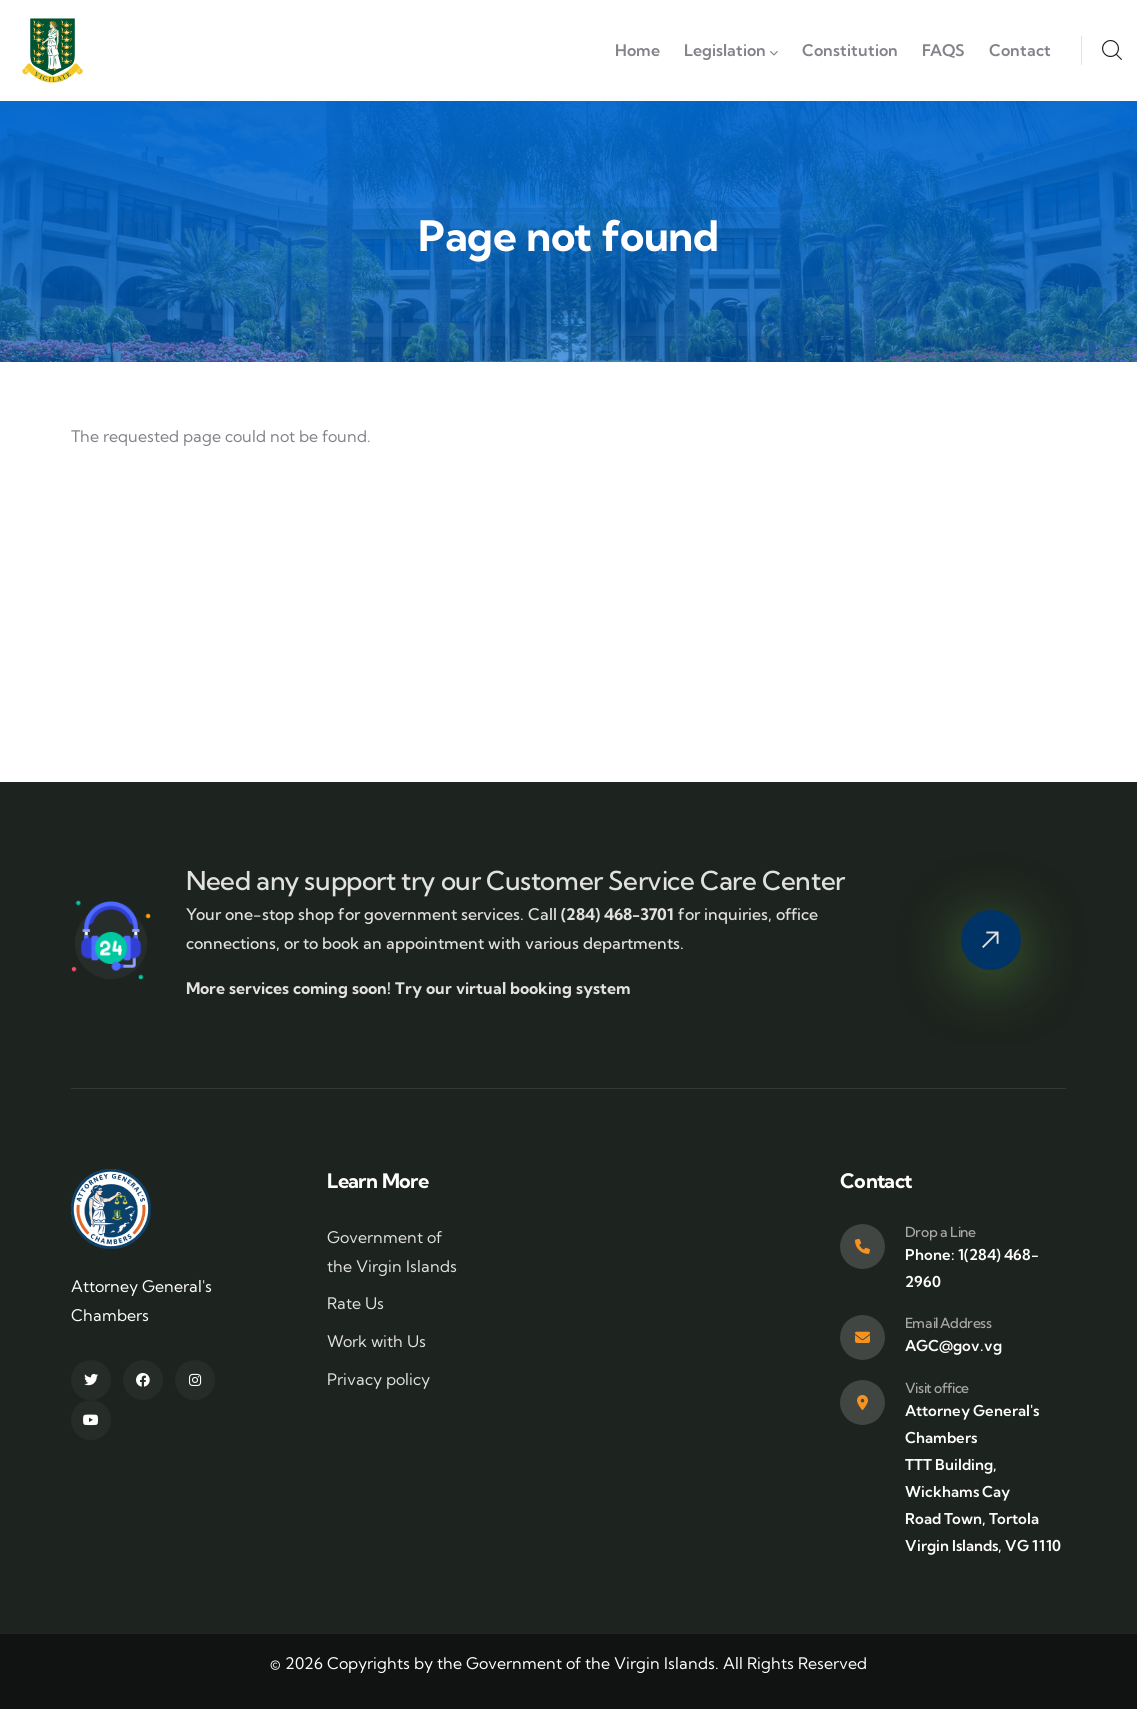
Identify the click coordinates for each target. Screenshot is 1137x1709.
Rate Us (355, 1303)
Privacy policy (378, 1379)
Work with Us (376, 1341)
